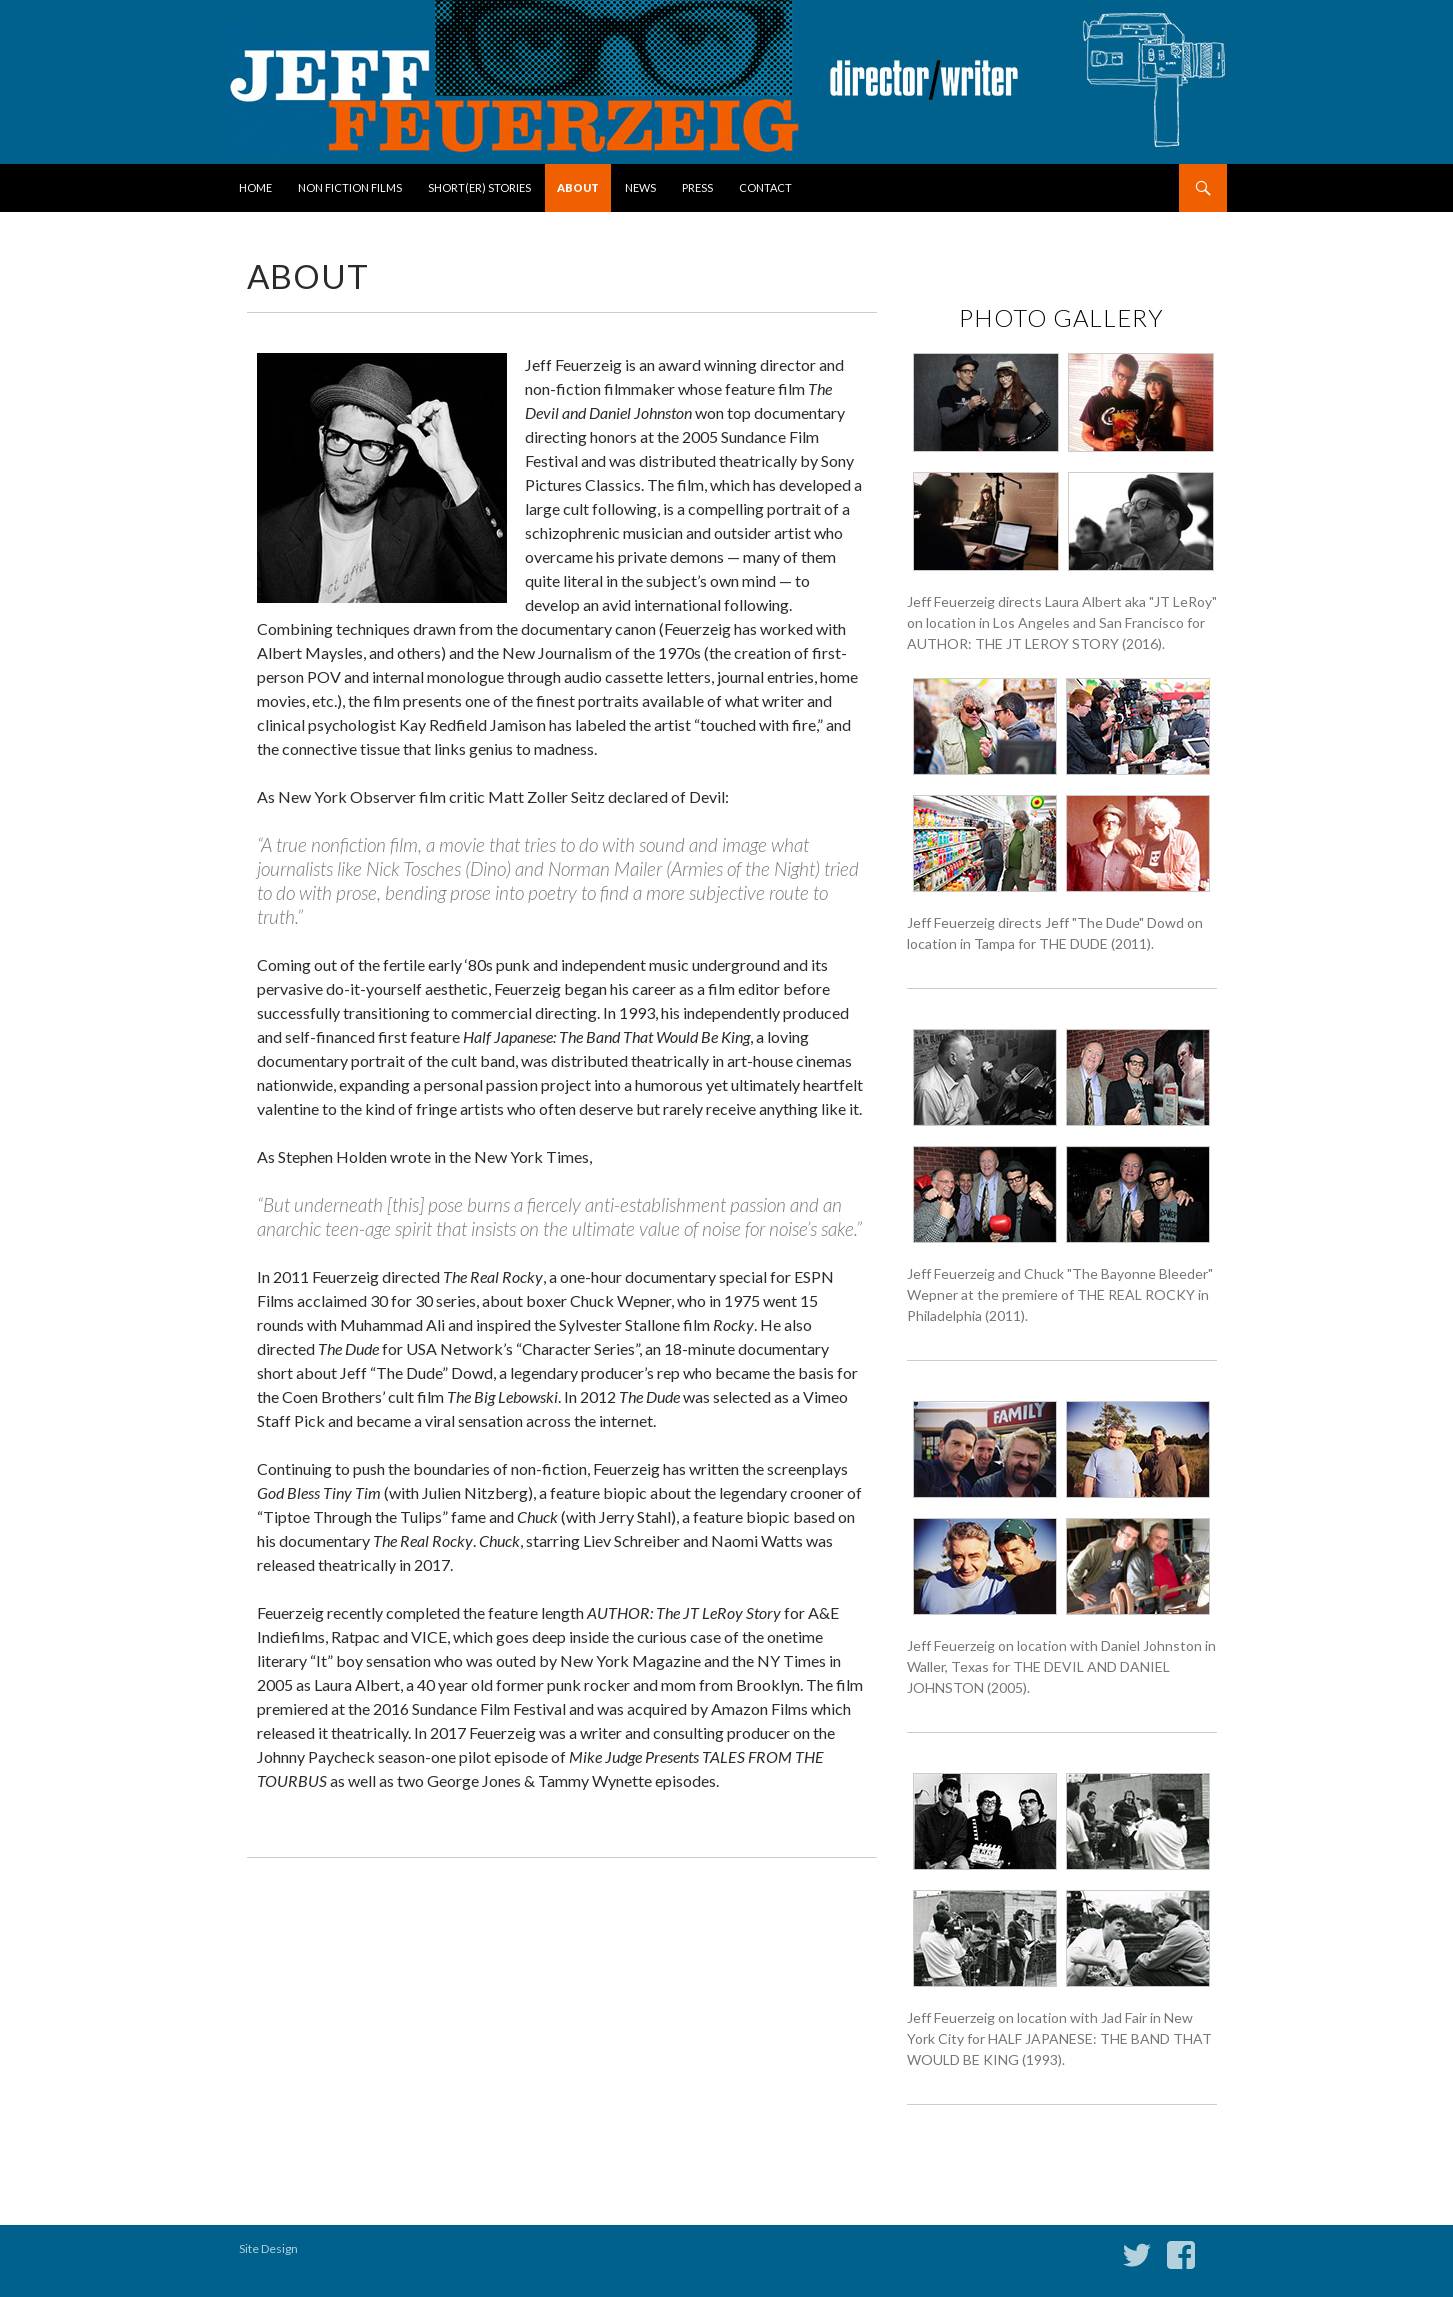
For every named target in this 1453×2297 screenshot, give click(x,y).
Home (255, 187)
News (640, 187)
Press (697, 187)
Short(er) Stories (479, 187)
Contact (765, 187)
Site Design (268, 2248)
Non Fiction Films (350, 187)
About (578, 187)
